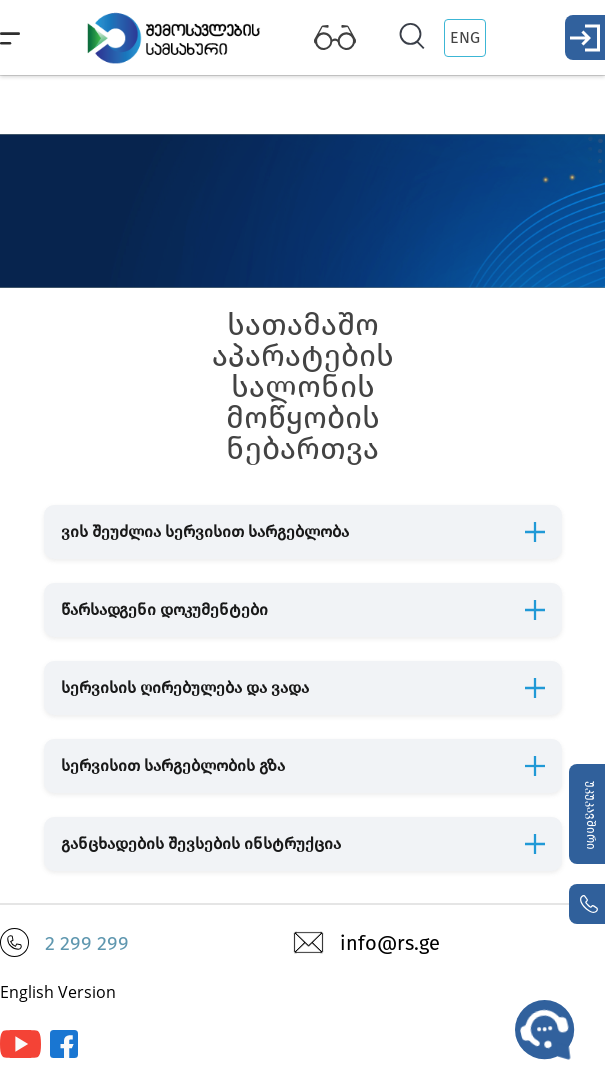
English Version (58, 992)
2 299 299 (87, 943)
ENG (465, 37)
